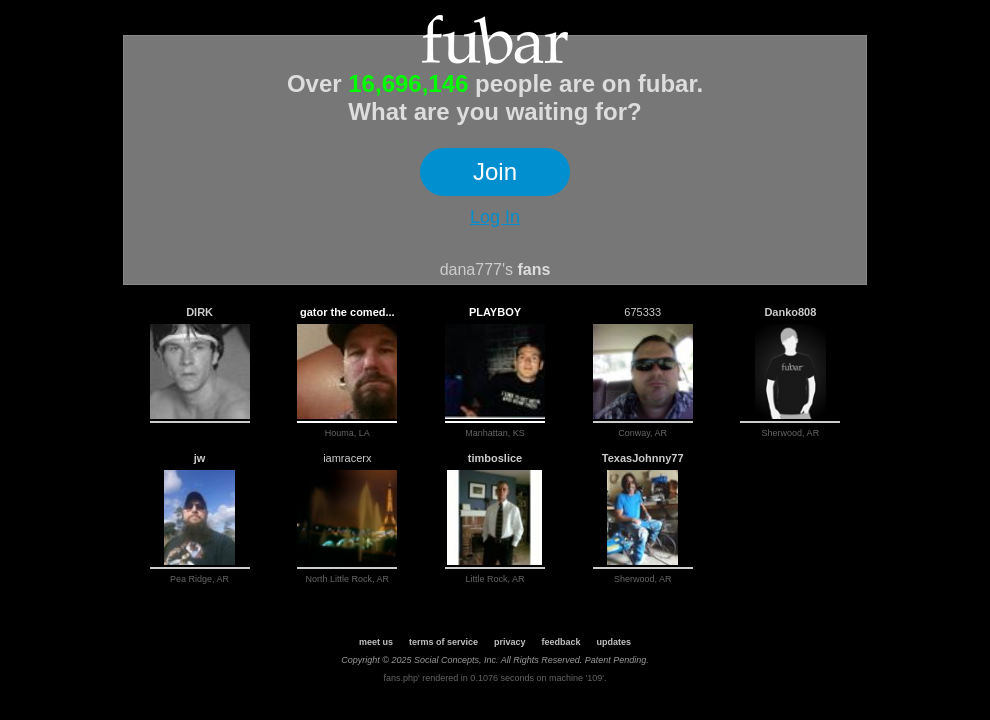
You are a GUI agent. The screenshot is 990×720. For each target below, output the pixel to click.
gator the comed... (347, 312)
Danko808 (790, 312)
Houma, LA (347, 433)
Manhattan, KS (495, 433)
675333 (642, 312)
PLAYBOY (495, 312)
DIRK (199, 312)
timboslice (495, 458)
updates (614, 642)
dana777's (476, 269)
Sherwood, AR (791, 433)
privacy (510, 642)
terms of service (443, 642)
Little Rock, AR (494, 579)
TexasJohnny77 (643, 458)
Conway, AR (642, 433)
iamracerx (347, 458)
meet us (376, 642)
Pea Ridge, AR (199, 579)
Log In (495, 217)
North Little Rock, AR (348, 579)
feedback (561, 642)
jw (200, 458)
